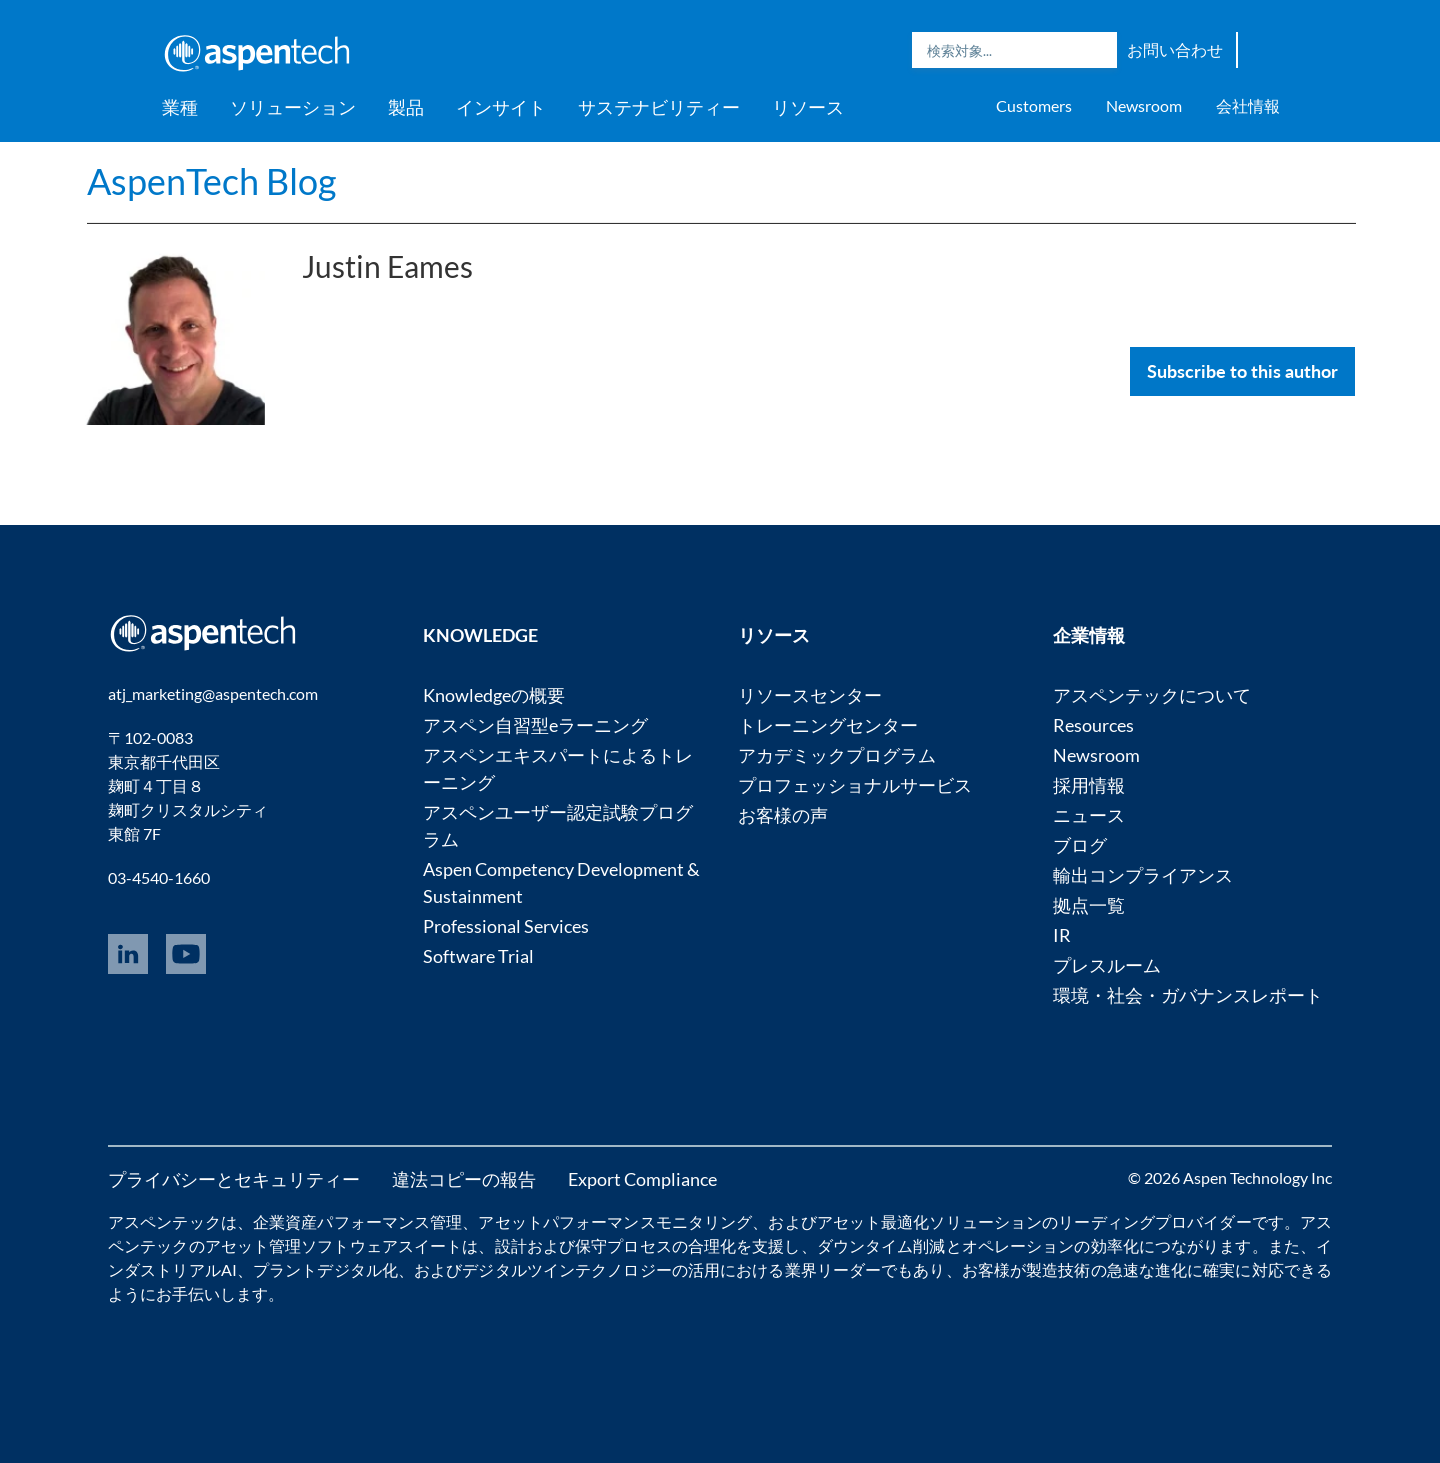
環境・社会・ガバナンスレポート (1188, 995)
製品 (406, 107)
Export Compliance (642, 1179)
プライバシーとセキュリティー (234, 1179)
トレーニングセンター (828, 725)
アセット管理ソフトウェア (301, 1245)
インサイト (501, 107)
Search (1097, 50)
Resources (1093, 725)
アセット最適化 (873, 1221)
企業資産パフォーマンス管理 (357, 1221)
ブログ (1080, 845)
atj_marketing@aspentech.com (213, 693)
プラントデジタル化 (325, 1269)
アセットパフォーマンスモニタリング (615, 1221)
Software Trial (478, 956)
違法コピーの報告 (464, 1179)
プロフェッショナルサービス (855, 785)
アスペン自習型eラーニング (535, 725)
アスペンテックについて (1152, 695)
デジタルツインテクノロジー (566, 1269)
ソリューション (293, 107)
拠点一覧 (1089, 905)
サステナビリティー (659, 107)
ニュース (1089, 815)
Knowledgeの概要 (494, 695)
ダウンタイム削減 (881, 1245)
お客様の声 (783, 815)
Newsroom (1144, 105)
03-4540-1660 (159, 877)
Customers (1034, 105)
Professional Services (506, 926)
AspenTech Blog (211, 181)
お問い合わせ (1175, 49)
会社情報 (1248, 105)
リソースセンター (810, 695)
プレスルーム (1107, 965)
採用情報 (1089, 785)
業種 (180, 107)
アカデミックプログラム (837, 755)
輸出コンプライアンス (1143, 875)
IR (1062, 935)
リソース (808, 107)
